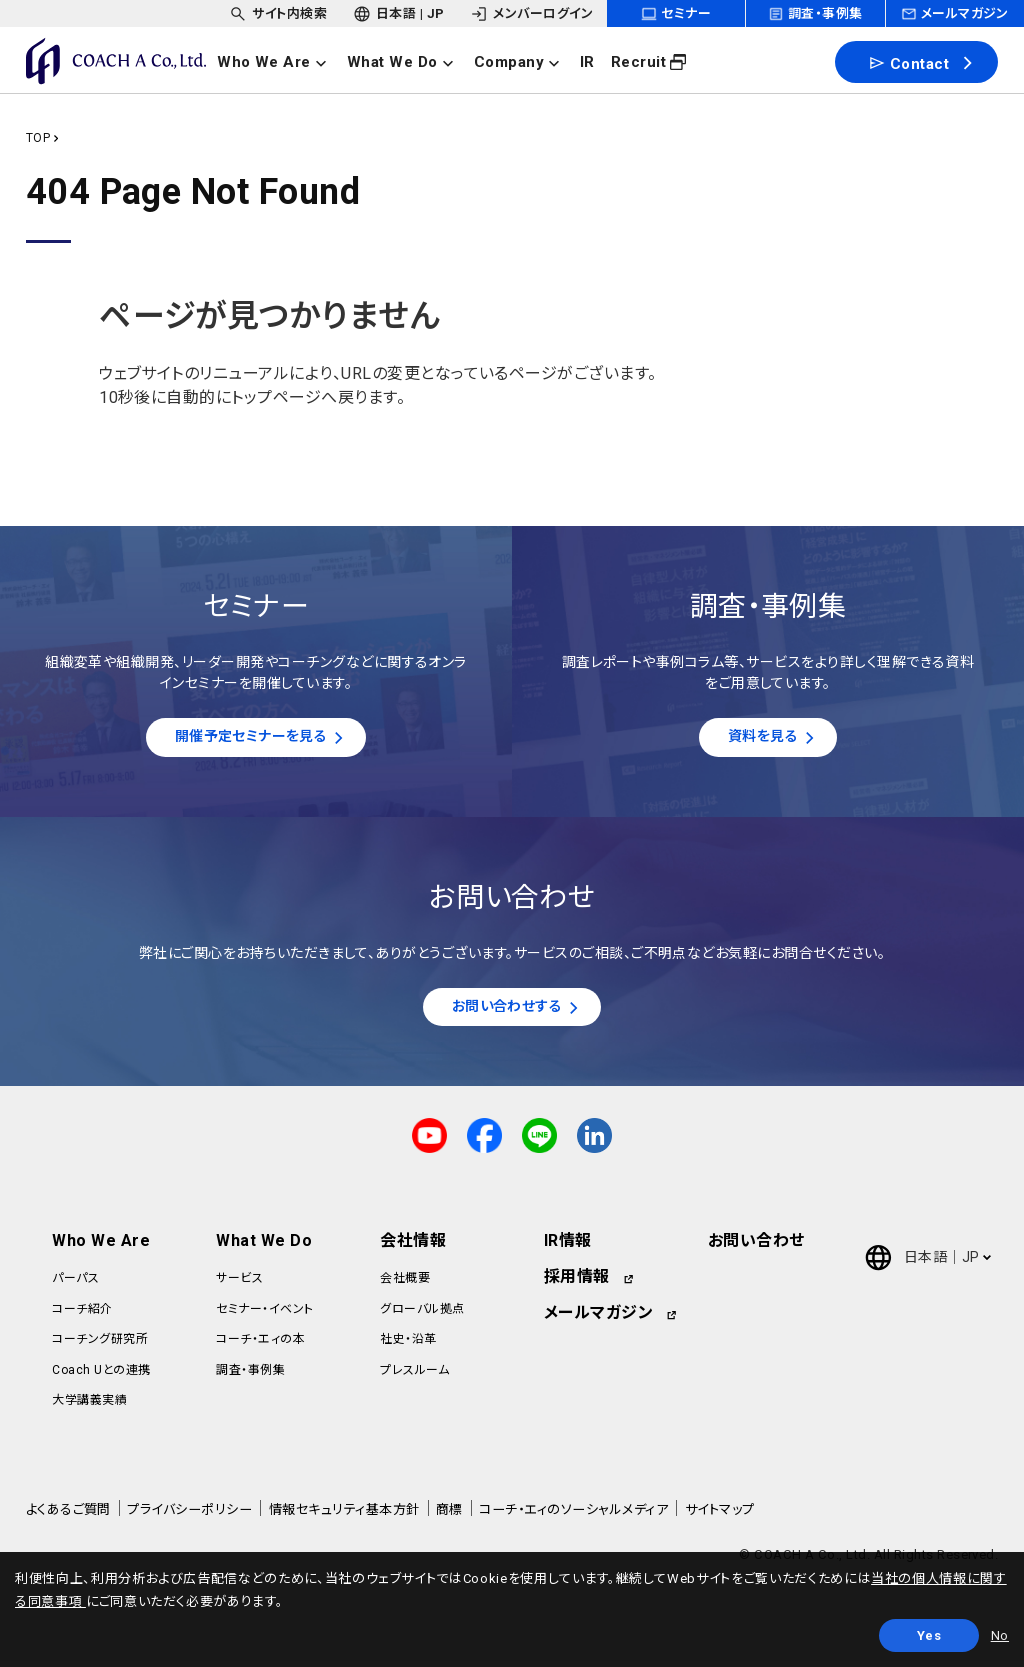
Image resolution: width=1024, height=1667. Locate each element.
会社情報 (413, 1247)
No (1000, 1635)
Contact (908, 63)
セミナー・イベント (264, 1315)
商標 (449, 1516)
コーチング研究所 (100, 1345)
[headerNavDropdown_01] (279, 62)
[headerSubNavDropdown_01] (278, 13)
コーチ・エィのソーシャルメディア (573, 1516)
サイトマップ (720, 1516)
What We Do (264, 1247)
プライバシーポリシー (189, 1516)
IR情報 (568, 1247)
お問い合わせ (756, 1247)
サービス (239, 1285)
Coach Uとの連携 (101, 1376)
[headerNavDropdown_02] (406, 62)
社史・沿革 (408, 1345)
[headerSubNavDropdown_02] (399, 13)
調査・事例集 (250, 1376)
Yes (929, 1635)
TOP (38, 138)
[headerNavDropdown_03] (523, 62)
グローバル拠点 (422, 1315)
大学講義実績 (89, 1406)
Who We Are (101, 1247)
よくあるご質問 (68, 1516)
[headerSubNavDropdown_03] (531, 13)
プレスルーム (414, 1376)
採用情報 (577, 1283)
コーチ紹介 (82, 1315)
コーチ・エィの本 (260, 1345)
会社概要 (405, 1285)
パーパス (75, 1285)
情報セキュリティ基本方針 (344, 1516)
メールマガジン (598, 1319)
